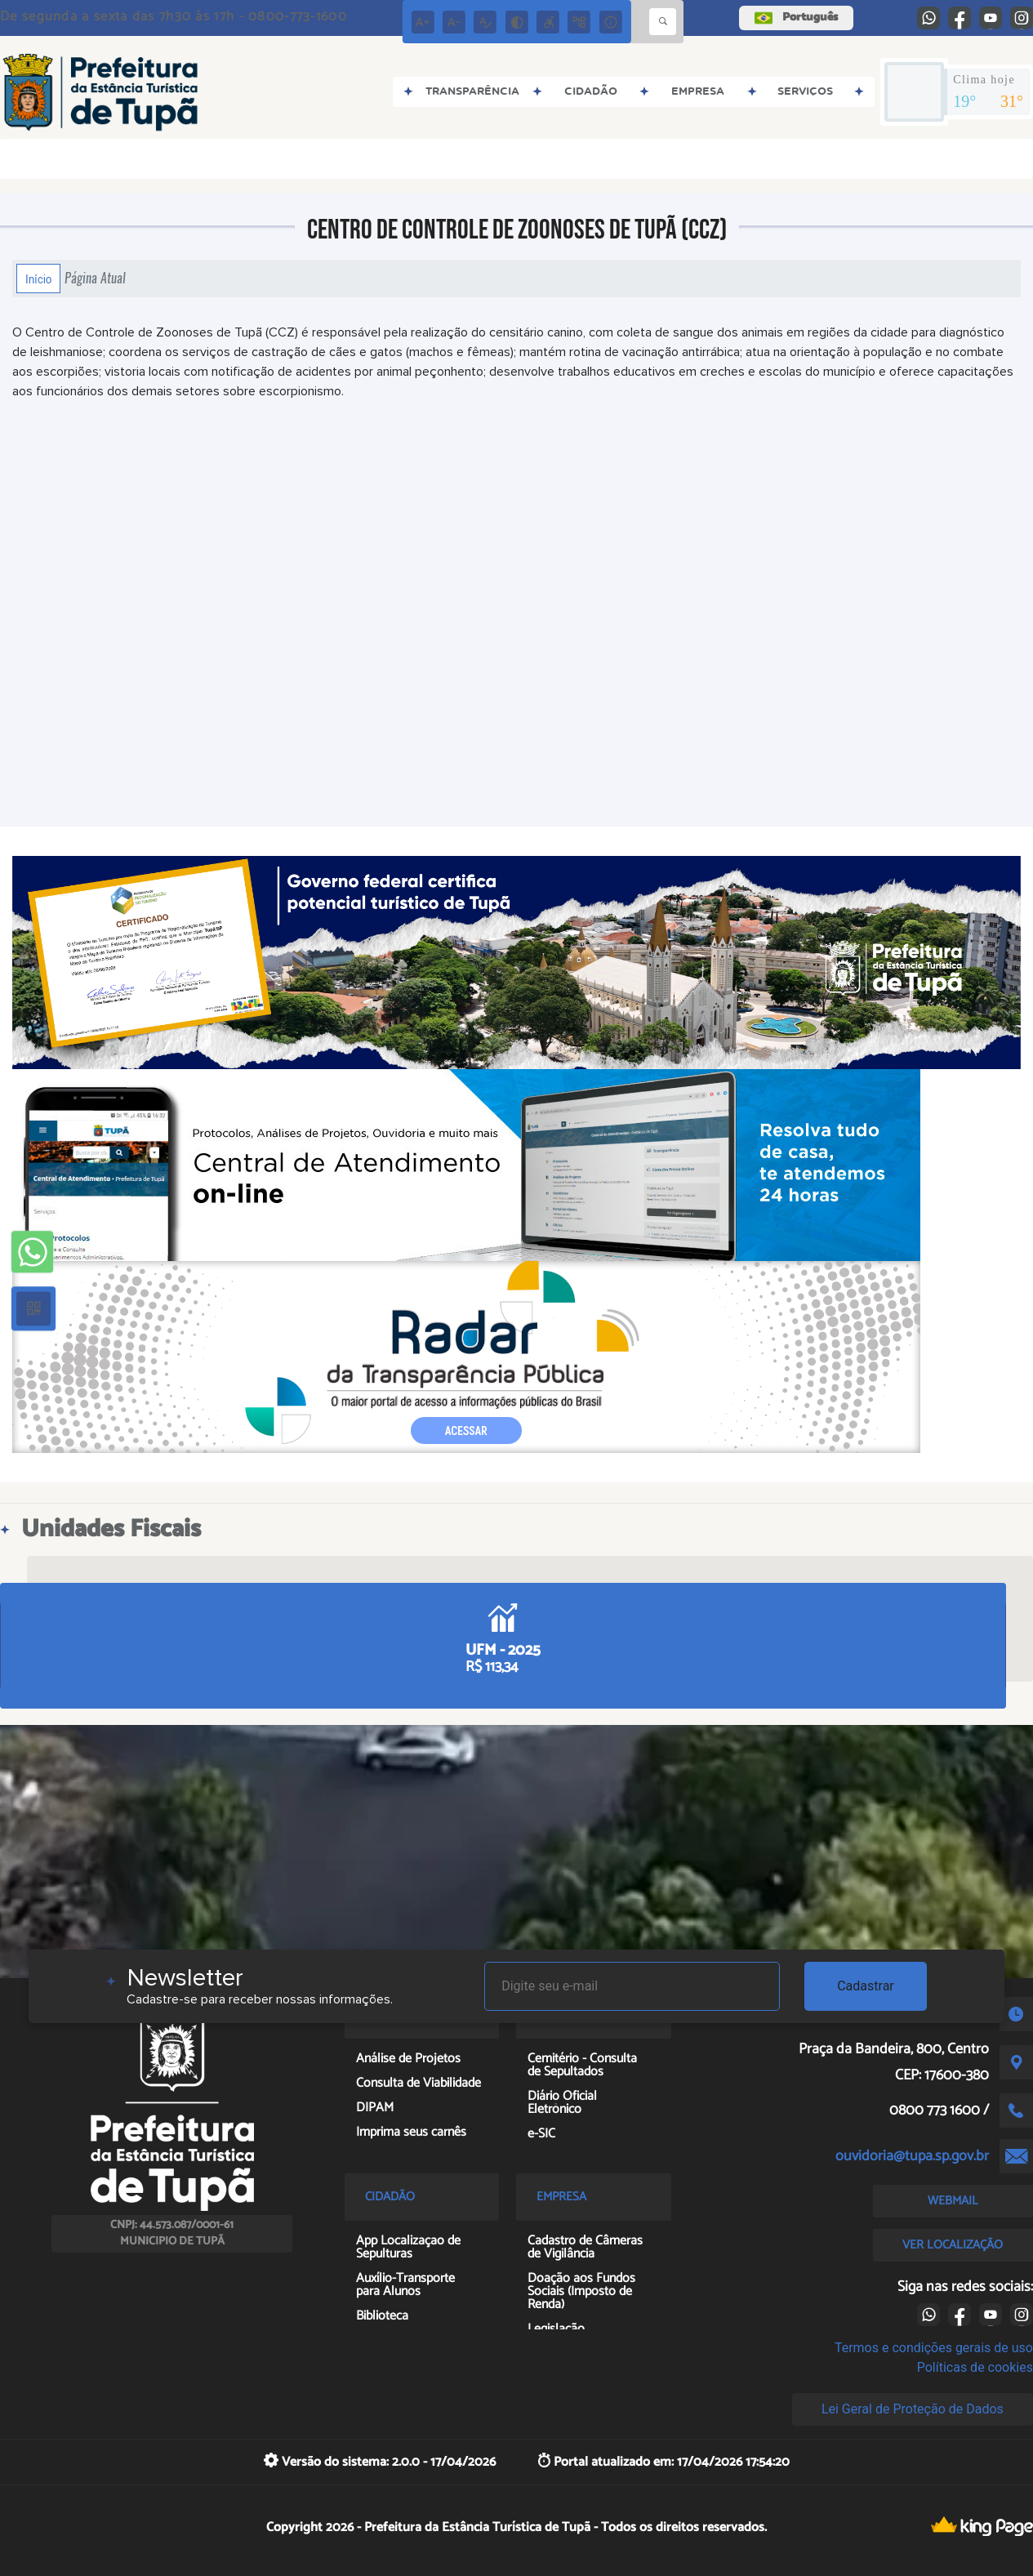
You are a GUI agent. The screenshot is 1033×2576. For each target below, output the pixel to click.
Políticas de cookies (975, 2367)
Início (38, 278)
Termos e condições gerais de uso (934, 2347)
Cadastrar (865, 1986)
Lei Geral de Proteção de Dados (913, 2409)
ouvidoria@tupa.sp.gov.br (912, 2156)
